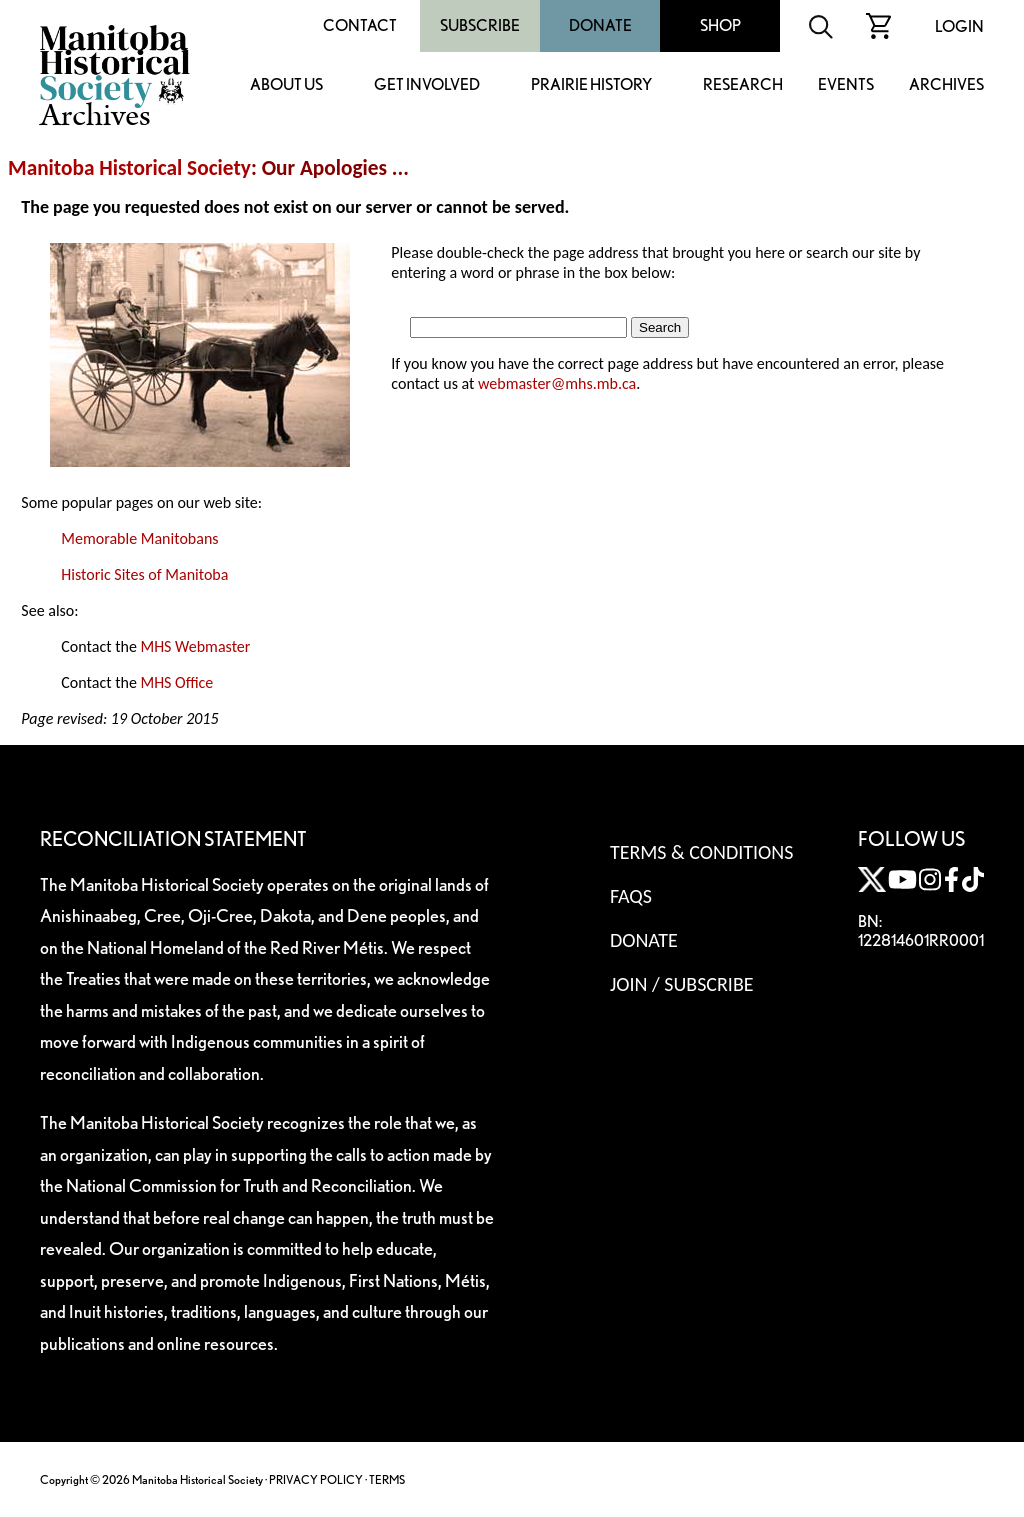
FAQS (631, 896)
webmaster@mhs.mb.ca (557, 383)
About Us (286, 85)
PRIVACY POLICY (316, 1479)
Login (959, 26)
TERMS (387, 1479)
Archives (946, 85)
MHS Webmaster (195, 646)
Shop (720, 25)
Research (743, 85)
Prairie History (591, 85)
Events (846, 85)
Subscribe (480, 25)
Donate (600, 25)
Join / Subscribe (682, 984)
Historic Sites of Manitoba (144, 574)
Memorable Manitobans (139, 538)
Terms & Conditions (701, 852)
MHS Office (176, 682)
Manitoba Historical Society (129, 168)
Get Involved (427, 85)
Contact (360, 25)
